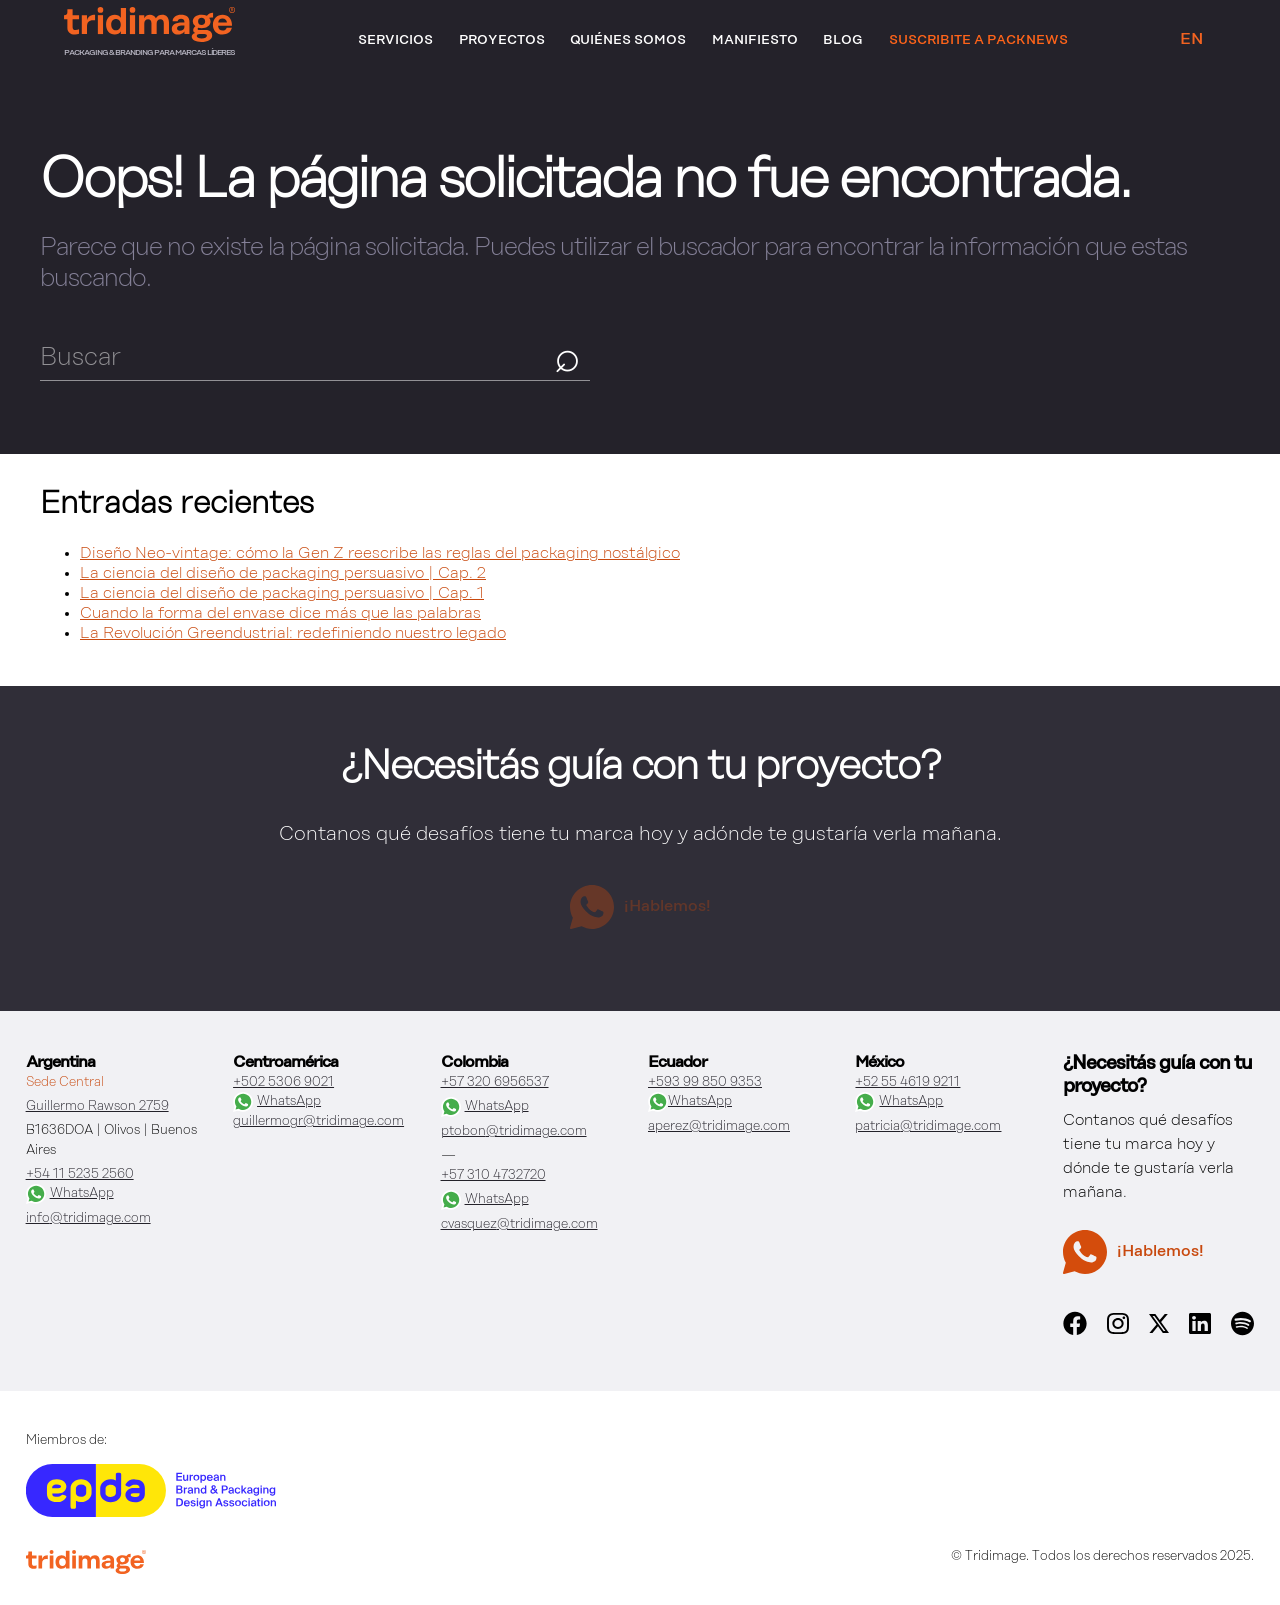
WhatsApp (70, 1194)
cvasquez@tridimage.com (519, 1224)
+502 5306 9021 (283, 1082)
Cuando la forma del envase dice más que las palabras (280, 614)
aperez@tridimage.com (719, 1126)
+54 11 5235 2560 (80, 1174)
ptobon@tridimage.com (514, 1131)
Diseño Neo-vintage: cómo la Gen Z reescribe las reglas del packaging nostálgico (380, 554)
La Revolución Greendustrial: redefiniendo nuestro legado (293, 634)
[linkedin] (1199, 1333)
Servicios (395, 40)
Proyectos (502, 40)
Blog (843, 40)
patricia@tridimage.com (928, 1126)
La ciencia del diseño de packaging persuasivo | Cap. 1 (282, 594)
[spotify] (1243, 1333)
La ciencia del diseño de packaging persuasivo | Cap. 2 (283, 574)
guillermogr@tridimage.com (318, 1121)
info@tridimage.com (88, 1218)
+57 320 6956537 (495, 1082)
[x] (1159, 1330)
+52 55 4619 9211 (907, 1082)
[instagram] (1117, 1333)
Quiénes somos (628, 40)
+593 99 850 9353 (705, 1082)
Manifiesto (755, 40)
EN (1191, 40)
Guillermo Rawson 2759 (97, 1106)
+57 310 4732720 (493, 1175)
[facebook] (1075, 1333)
